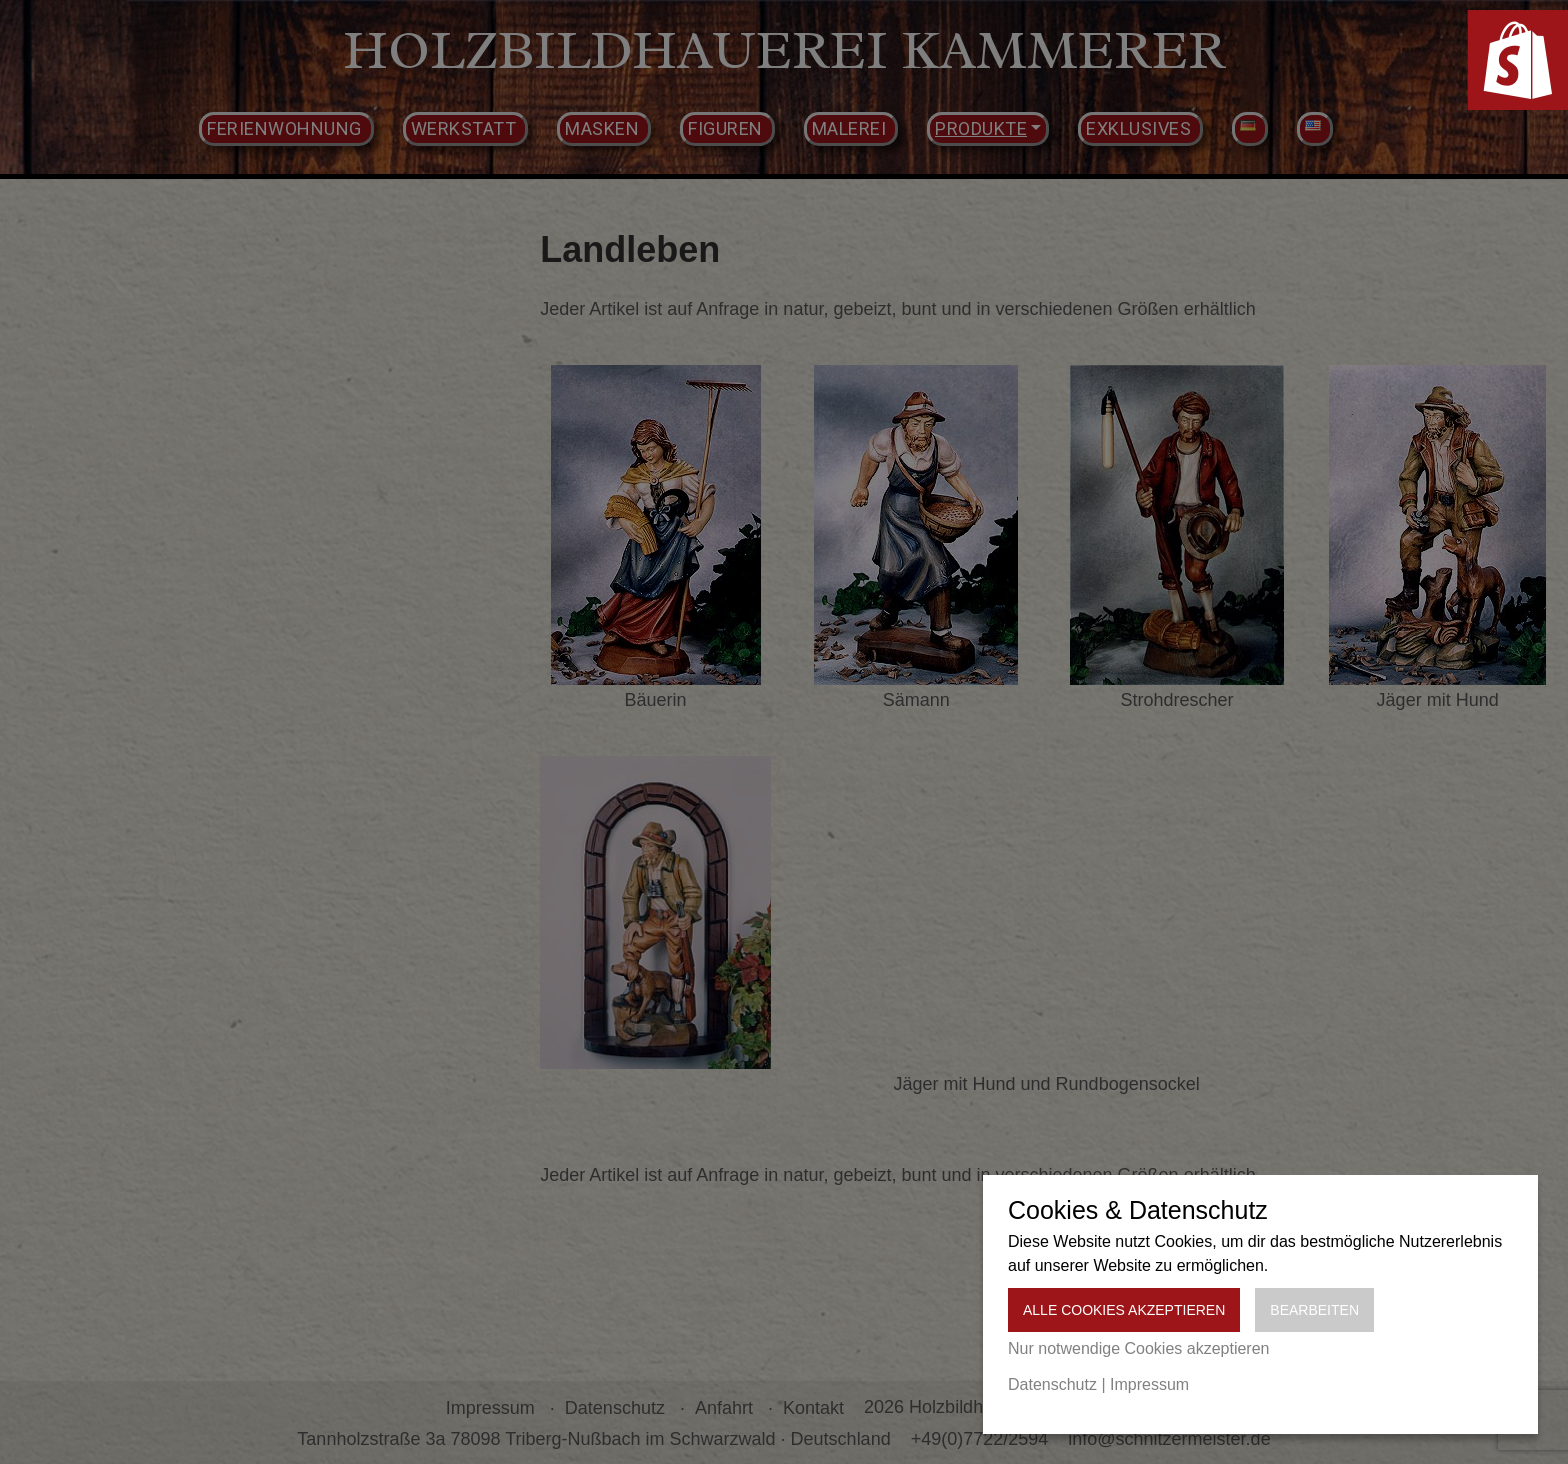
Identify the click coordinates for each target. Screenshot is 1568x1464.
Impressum (1149, 1384)
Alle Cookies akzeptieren (1124, 1310)
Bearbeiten (1314, 1310)
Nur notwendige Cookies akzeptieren (1138, 1348)
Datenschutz (1052, 1384)
